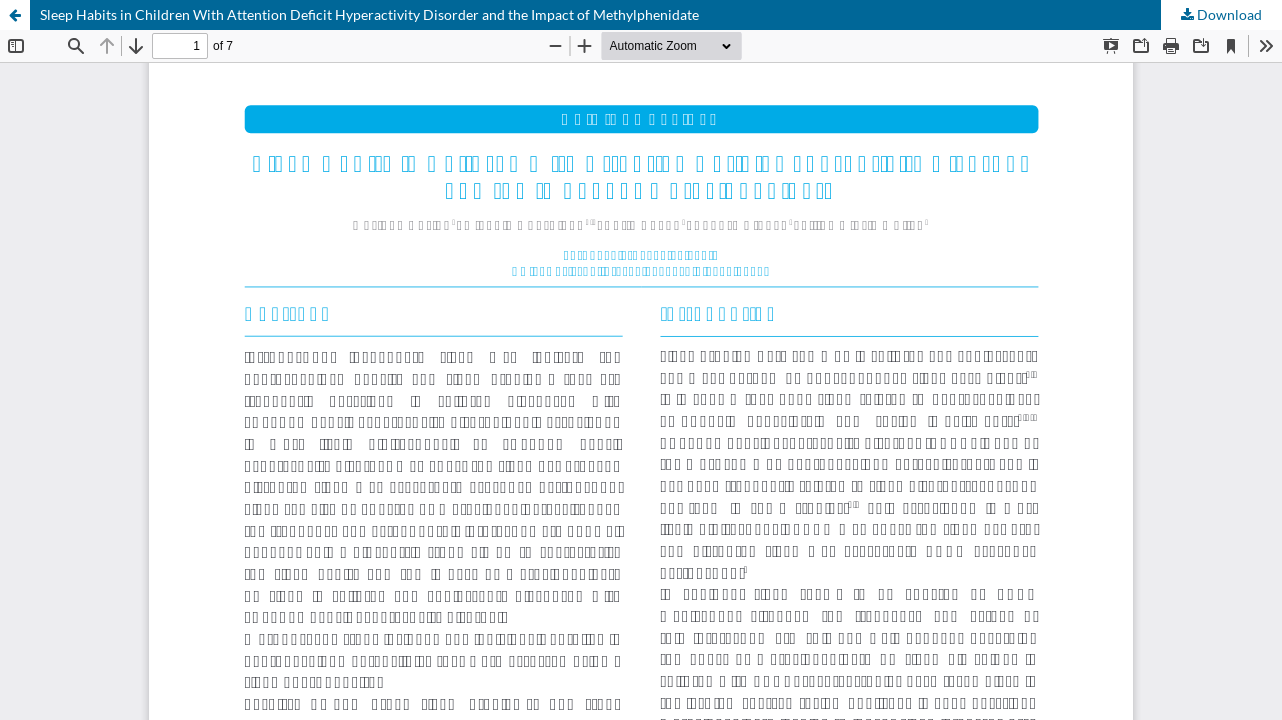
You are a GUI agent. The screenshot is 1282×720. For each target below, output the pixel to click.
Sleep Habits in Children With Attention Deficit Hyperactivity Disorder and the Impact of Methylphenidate (369, 14)
